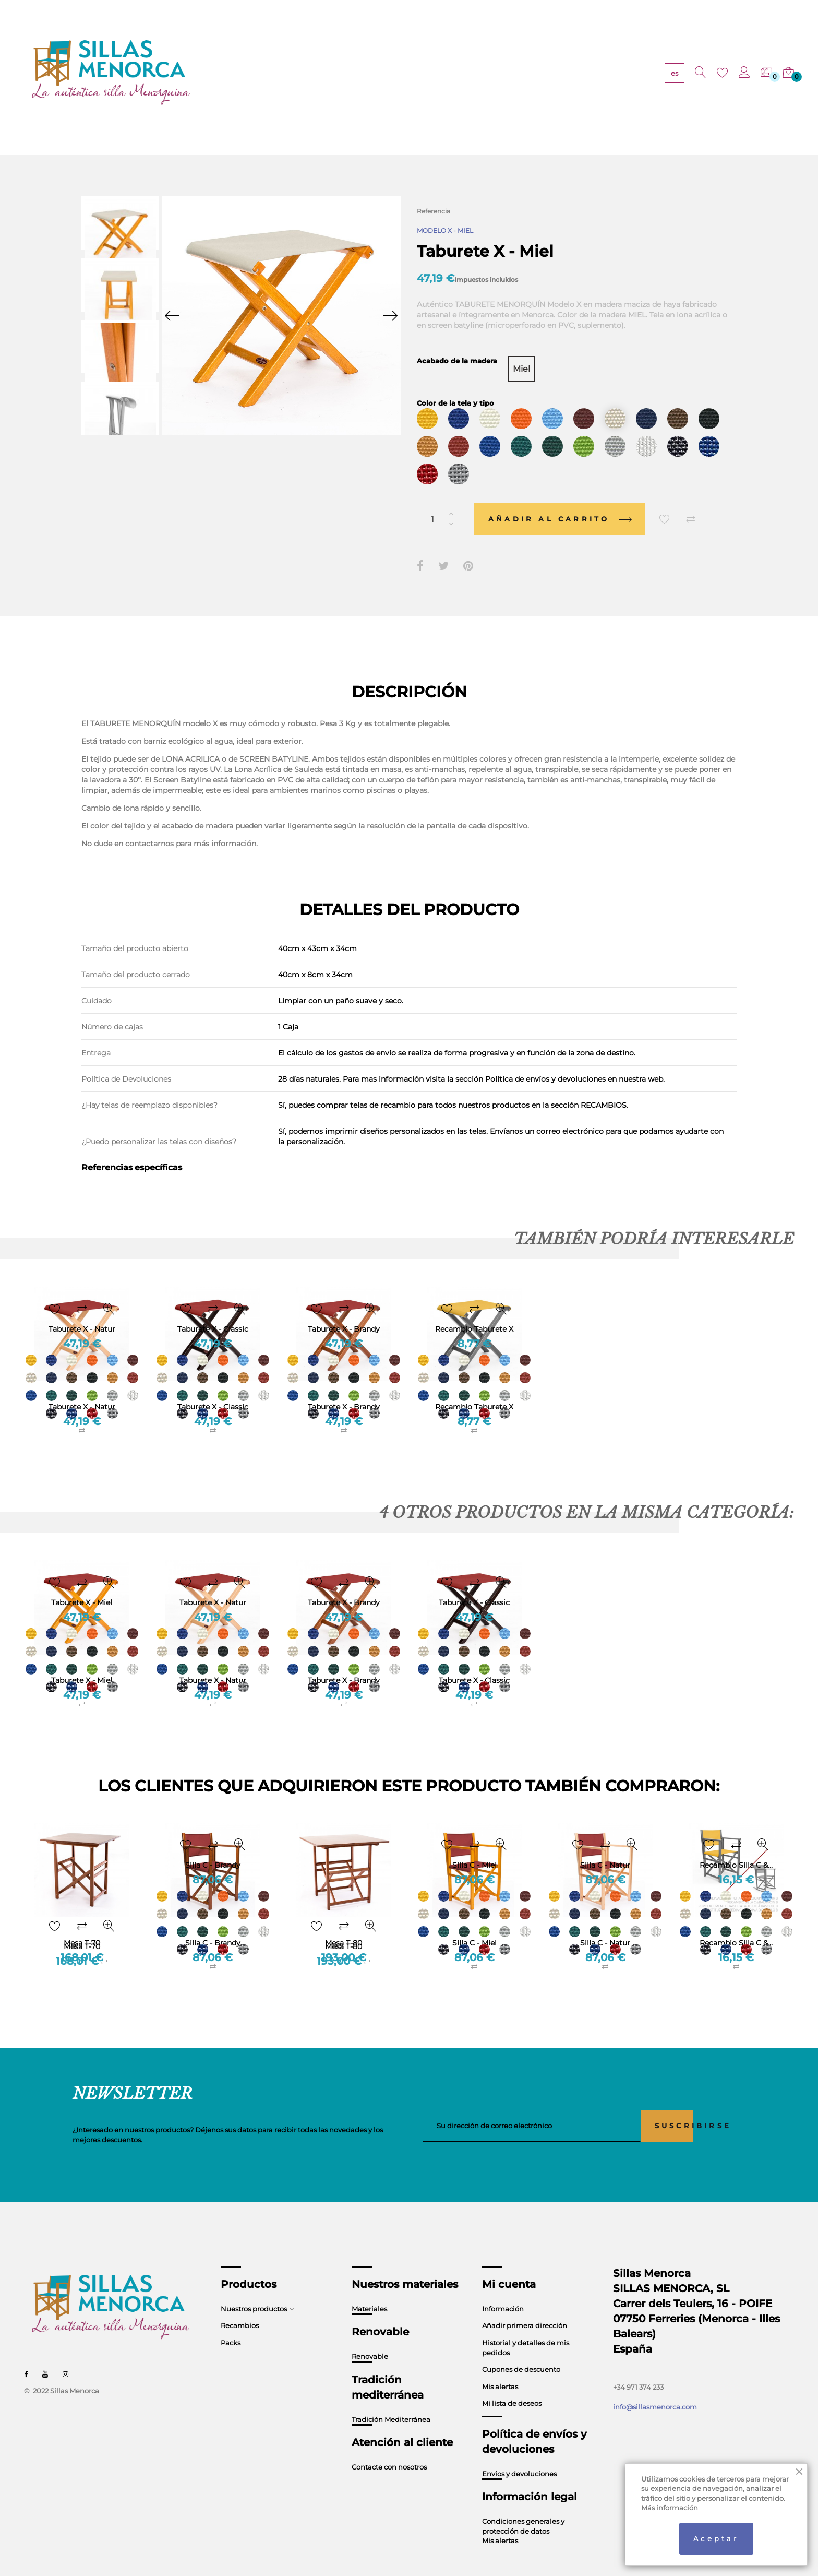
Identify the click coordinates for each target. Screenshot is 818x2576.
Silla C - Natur (605, 1923)
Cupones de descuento (521, 2350)
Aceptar (716, 2538)
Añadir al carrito (559, 499)
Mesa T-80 (343, 1923)
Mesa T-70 (82, 1923)
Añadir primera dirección (524, 2306)
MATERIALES (298, 73)
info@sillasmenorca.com (655, 2387)
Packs (230, 2323)
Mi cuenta (509, 2265)
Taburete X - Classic (212, 1387)
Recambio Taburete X (474, 1387)
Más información (669, 2507)
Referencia (433, 211)
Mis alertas (500, 2367)
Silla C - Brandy (212, 1923)
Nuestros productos (254, 2289)
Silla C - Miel (474, 1923)
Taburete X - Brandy (344, 1387)
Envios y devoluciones (519, 2454)
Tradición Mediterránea (391, 2400)
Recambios (240, 2306)
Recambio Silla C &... (736, 1923)
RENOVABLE (355, 73)
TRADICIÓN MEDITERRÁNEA (438, 73)
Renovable (370, 2337)
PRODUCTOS (240, 73)
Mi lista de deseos (512, 2384)
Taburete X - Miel (81, 1661)
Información (503, 2289)
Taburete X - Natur (82, 1387)
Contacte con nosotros (389, 2447)
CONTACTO (518, 73)
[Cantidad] (440, 500)
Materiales (369, 2289)
